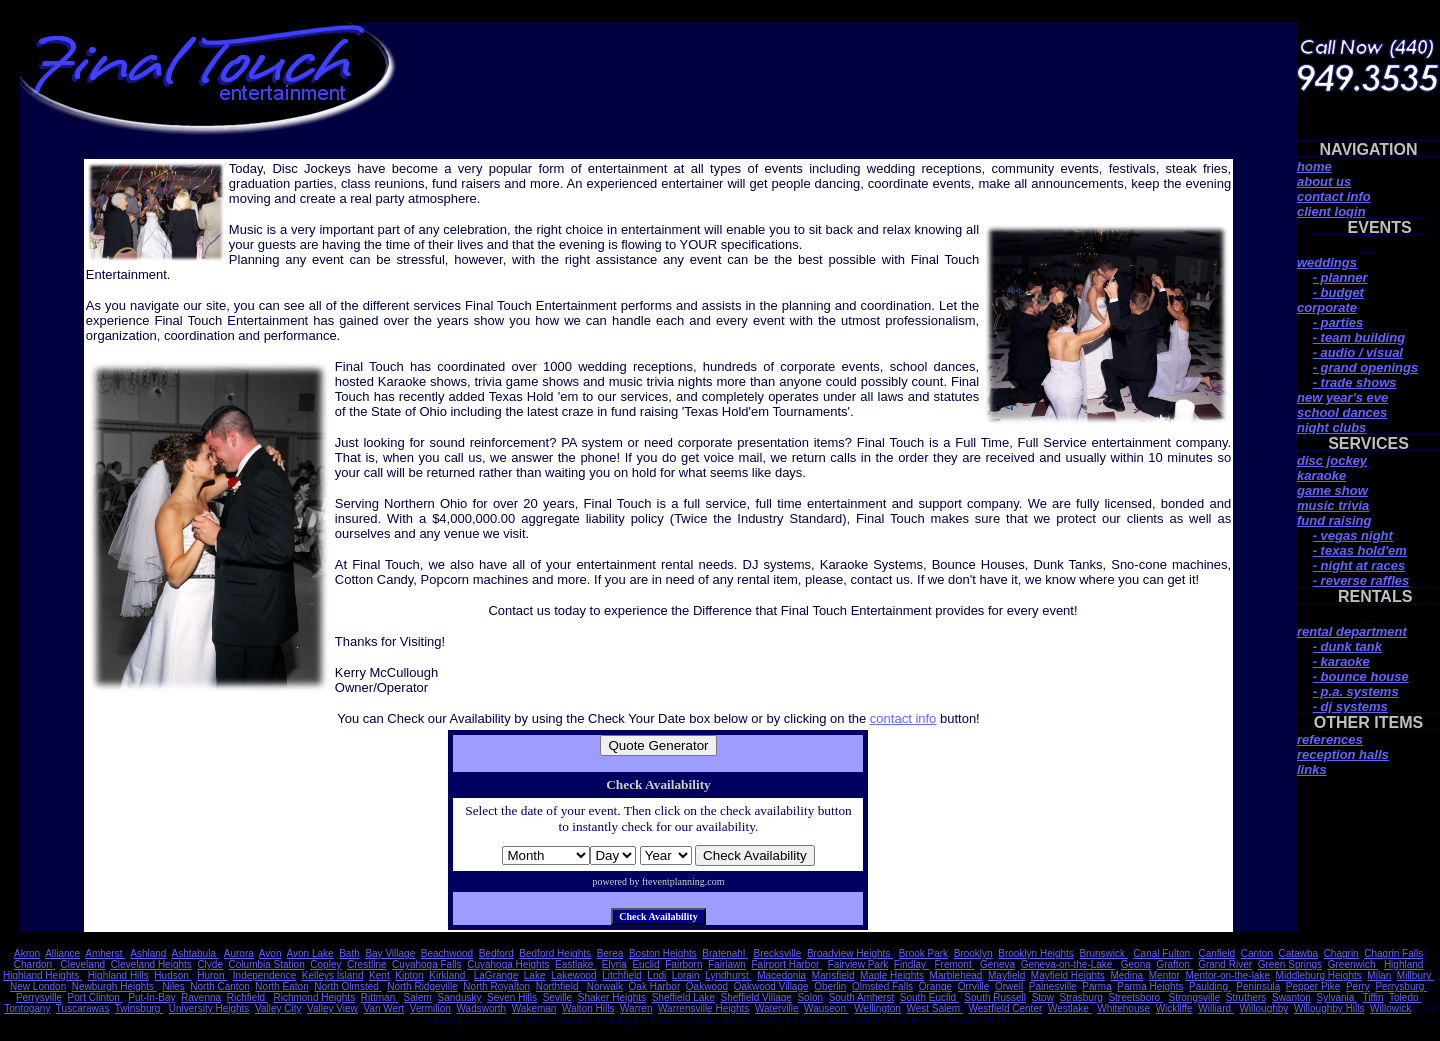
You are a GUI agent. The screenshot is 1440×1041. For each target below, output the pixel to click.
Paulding (1210, 986)
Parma (1096, 986)
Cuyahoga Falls (426, 964)
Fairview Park (858, 964)
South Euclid (929, 997)
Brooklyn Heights (1036, 953)
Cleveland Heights (151, 964)
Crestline (366, 964)
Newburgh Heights (114, 986)
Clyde (210, 964)
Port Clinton (95, 997)
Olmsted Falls (882, 986)
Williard (1216, 1008)
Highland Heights (42, 975)
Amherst (105, 953)
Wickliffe (1174, 1008)
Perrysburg (1401, 986)
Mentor (1164, 975)
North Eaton (281, 986)
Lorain (686, 975)
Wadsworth (482, 1008)
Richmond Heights (314, 997)
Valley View (332, 1008)
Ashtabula (194, 953)
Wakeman (534, 1008)
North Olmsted (347, 986)
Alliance (62, 953)
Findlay (911, 964)
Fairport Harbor (786, 964)
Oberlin (830, 986)
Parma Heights (1150, 986)
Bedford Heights (555, 953)
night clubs (1331, 427)
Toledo (1405, 997)
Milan (1379, 975)
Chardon (34, 964)
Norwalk (605, 986)
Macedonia (781, 975)
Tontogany (27, 1008)
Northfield (559, 986)
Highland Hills (118, 975)
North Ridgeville (422, 986)
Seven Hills (512, 997)
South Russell (995, 997)
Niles (173, 986)
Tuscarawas (83, 1008)
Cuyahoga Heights (508, 964)
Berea (610, 953)
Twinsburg (139, 1008)
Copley (325, 964)
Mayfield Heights (1068, 975)
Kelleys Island (333, 975)
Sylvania (1336, 997)
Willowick (1390, 1008)
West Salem (934, 1008)
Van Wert (383, 1008)
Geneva (997, 964)
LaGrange (496, 975)
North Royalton (496, 986)
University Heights (209, 1008)
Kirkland (448, 975)
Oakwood (707, 986)
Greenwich (1353, 964)
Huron (212, 975)
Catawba (1298, 953)
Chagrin (1341, 953)
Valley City (278, 1008)
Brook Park (923, 953)
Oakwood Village (771, 986)
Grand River (1225, 964)
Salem (418, 997)
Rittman (379, 997)
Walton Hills (588, 1008)
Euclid (645, 964)
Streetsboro (1135, 997)
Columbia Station (267, 964)
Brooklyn (973, 953)
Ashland (148, 953)
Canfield (1216, 953)
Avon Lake (310, 953)
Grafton (1174, 964)
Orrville (974, 986)
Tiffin (1372, 997)
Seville (557, 997)
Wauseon (826, 1008)
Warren (636, 1008)
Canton (1257, 953)
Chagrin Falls (1393, 953)
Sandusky (460, 997)
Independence (264, 975)
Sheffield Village (756, 997)
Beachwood (447, 953)
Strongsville (1195, 997)
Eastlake (575, 964)
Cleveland (83, 964)
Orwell (1009, 986)
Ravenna (201, 997)
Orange (935, 986)
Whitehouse (1123, 1008)
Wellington (877, 1008)
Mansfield (833, 975)
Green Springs (1290, 964)
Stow (1043, 997)
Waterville (777, 1008)
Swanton (1291, 997)
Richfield (247, 997)
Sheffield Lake (683, 997)
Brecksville (778, 953)
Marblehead (956, 975)
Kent (379, 975)
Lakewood (574, 975)
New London (38, 986)
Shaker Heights (612, 997)
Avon (270, 953)
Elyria (614, 964)
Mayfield (1006, 975)
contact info (903, 718)
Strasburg (1080, 997)
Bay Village (390, 953)
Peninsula (1258, 986)
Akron (27, 953)
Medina (1126, 975)
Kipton (409, 975)
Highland (1403, 964)
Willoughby (1263, 1008)
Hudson (172, 975)
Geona (1136, 964)
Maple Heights (892, 975)
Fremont (954, 964)
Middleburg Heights (1319, 975)
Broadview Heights (850, 953)
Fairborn (683, 964)
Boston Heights (663, 953)
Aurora (239, 953)
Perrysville (39, 997)
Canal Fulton (1162, 953)
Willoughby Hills (1329, 1008)
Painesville (1053, 986)
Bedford (496, 953)
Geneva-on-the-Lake (1068, 964)
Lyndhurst (728, 975)
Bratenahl (725, 953)
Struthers (1246, 997)
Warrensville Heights (703, 1008)
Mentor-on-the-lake (1228, 975)
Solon (810, 997)
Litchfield (621, 975)
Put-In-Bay (151, 997)
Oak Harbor (655, 986)
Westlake (1070, 1008)
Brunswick (1103, 953)
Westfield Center (1006, 1008)
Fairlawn (727, 964)
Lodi (656, 975)
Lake (535, 975)
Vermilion (430, 1008)
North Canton (219, 986)
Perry (1358, 986)
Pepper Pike (1313, 986)
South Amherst (862, 997)
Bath (349, 953)
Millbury (1415, 975)
